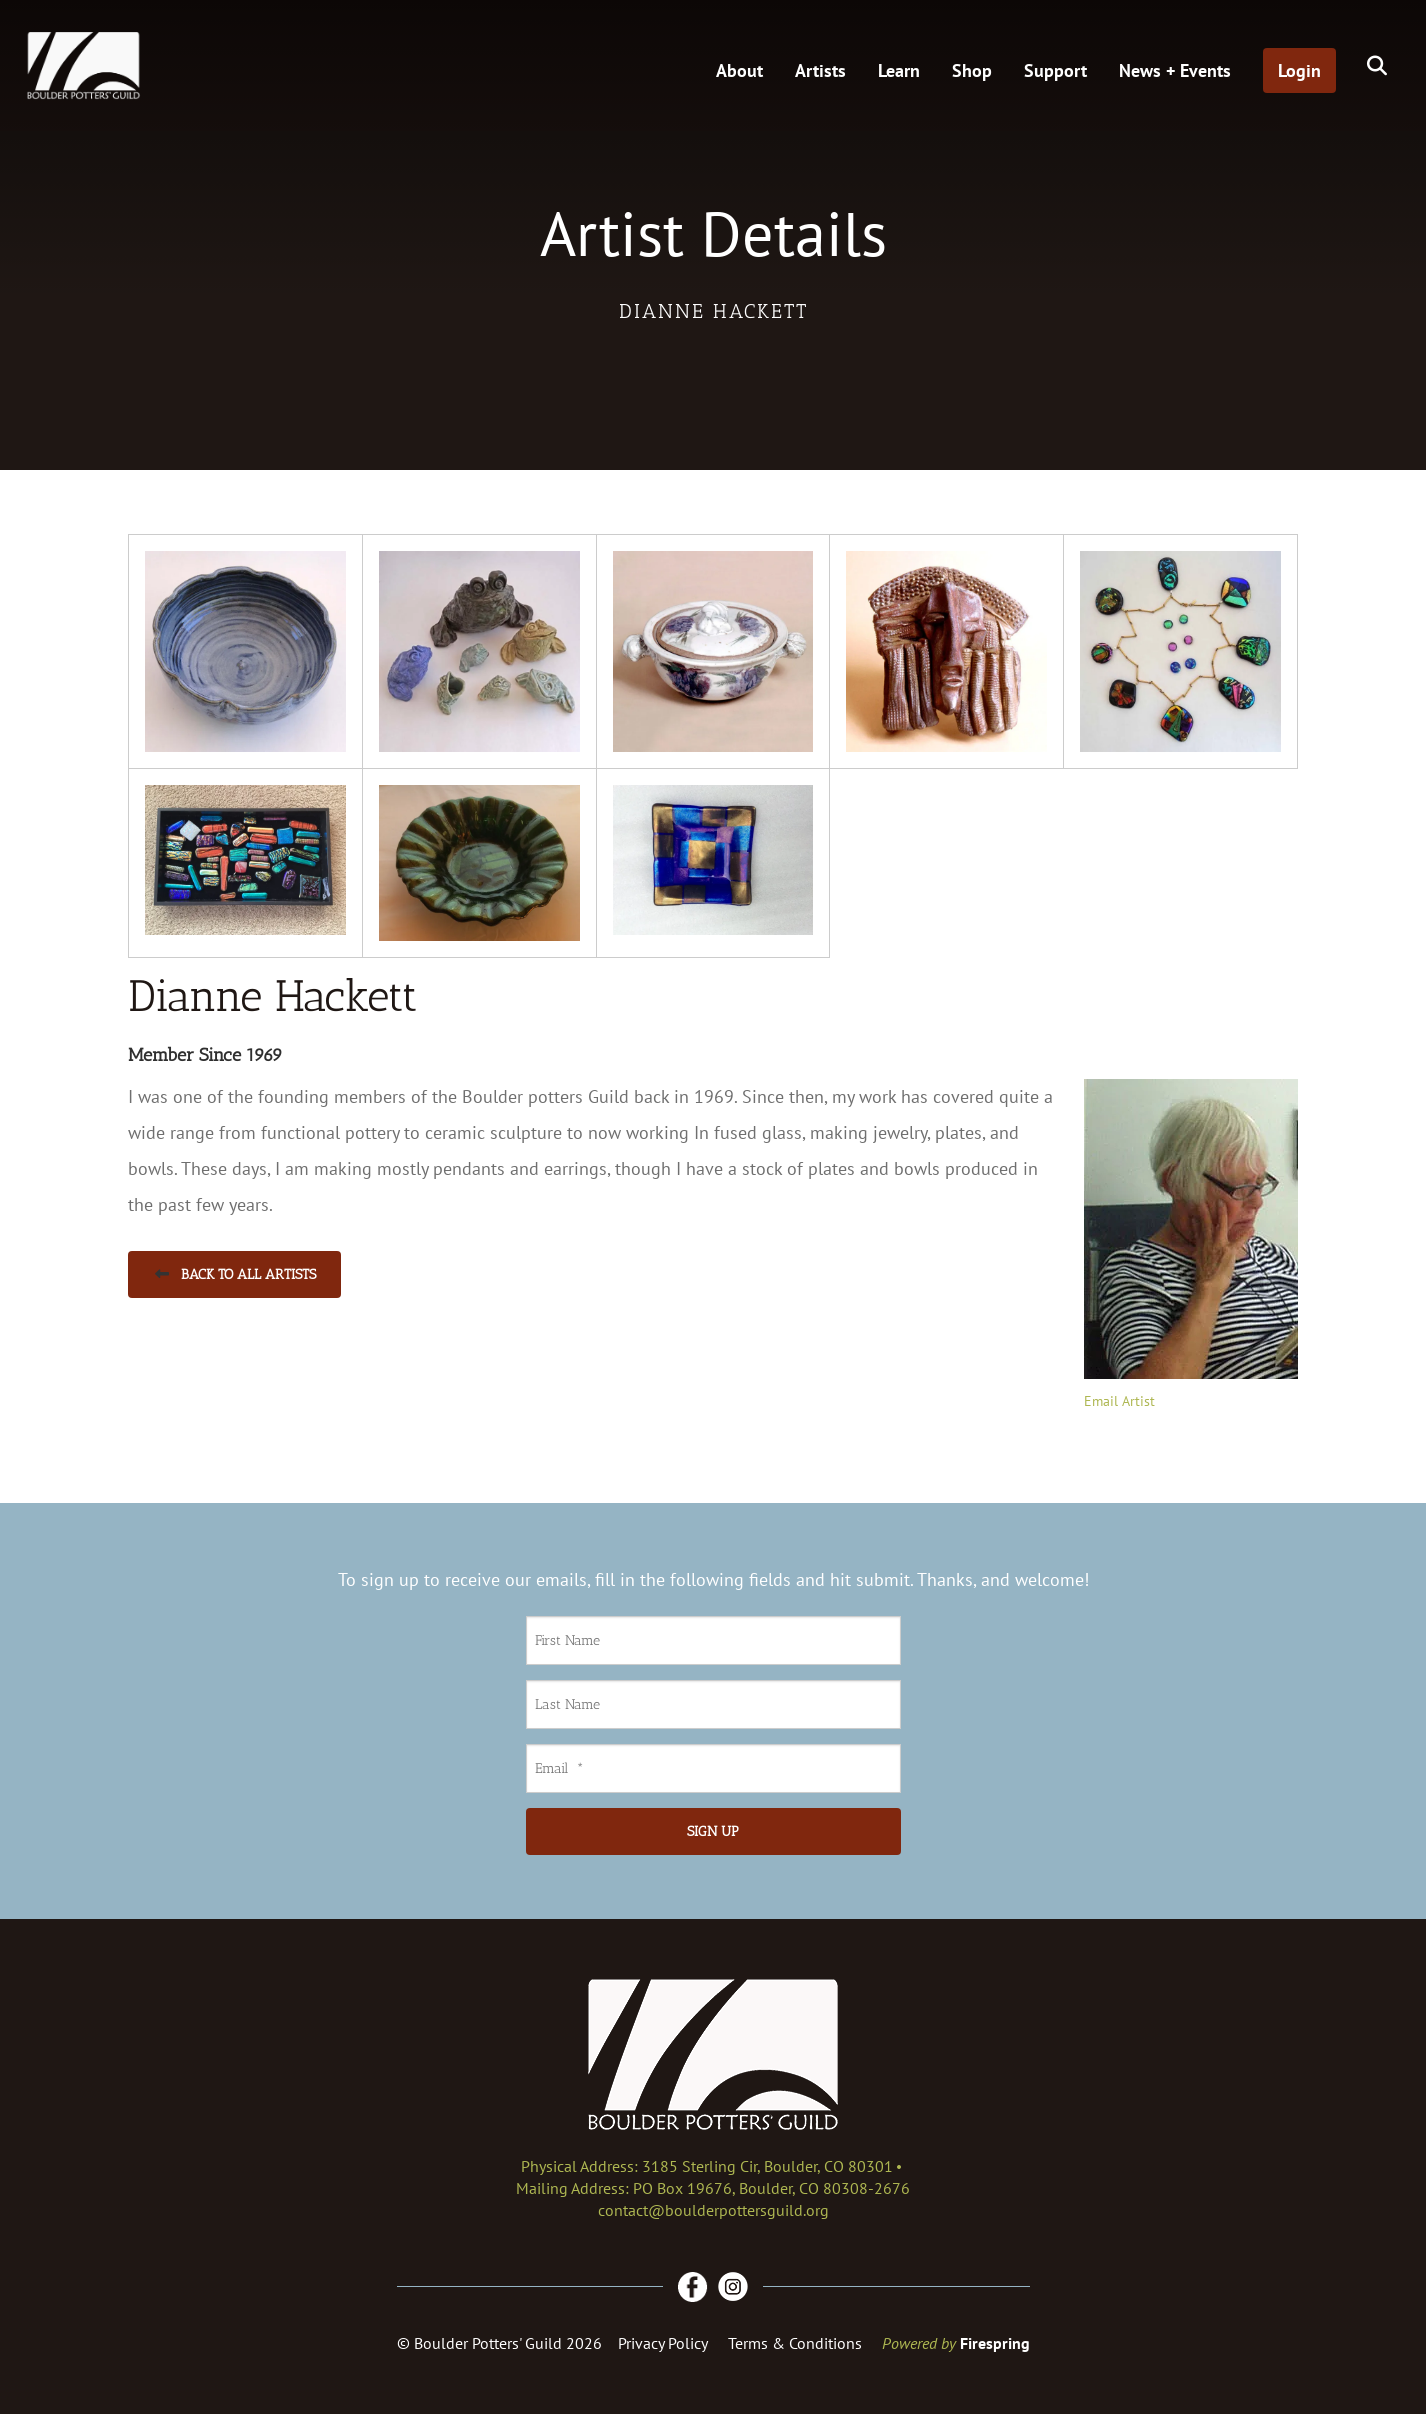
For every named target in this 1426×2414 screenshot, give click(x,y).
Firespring (995, 2343)
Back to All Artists (234, 1274)
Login (1299, 70)
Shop (972, 70)
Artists (820, 70)
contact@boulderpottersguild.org (713, 2210)
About (739, 70)
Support (1055, 70)
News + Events (1175, 70)
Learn (899, 70)
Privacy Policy (663, 2343)
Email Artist (1119, 1401)
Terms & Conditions (795, 2343)
